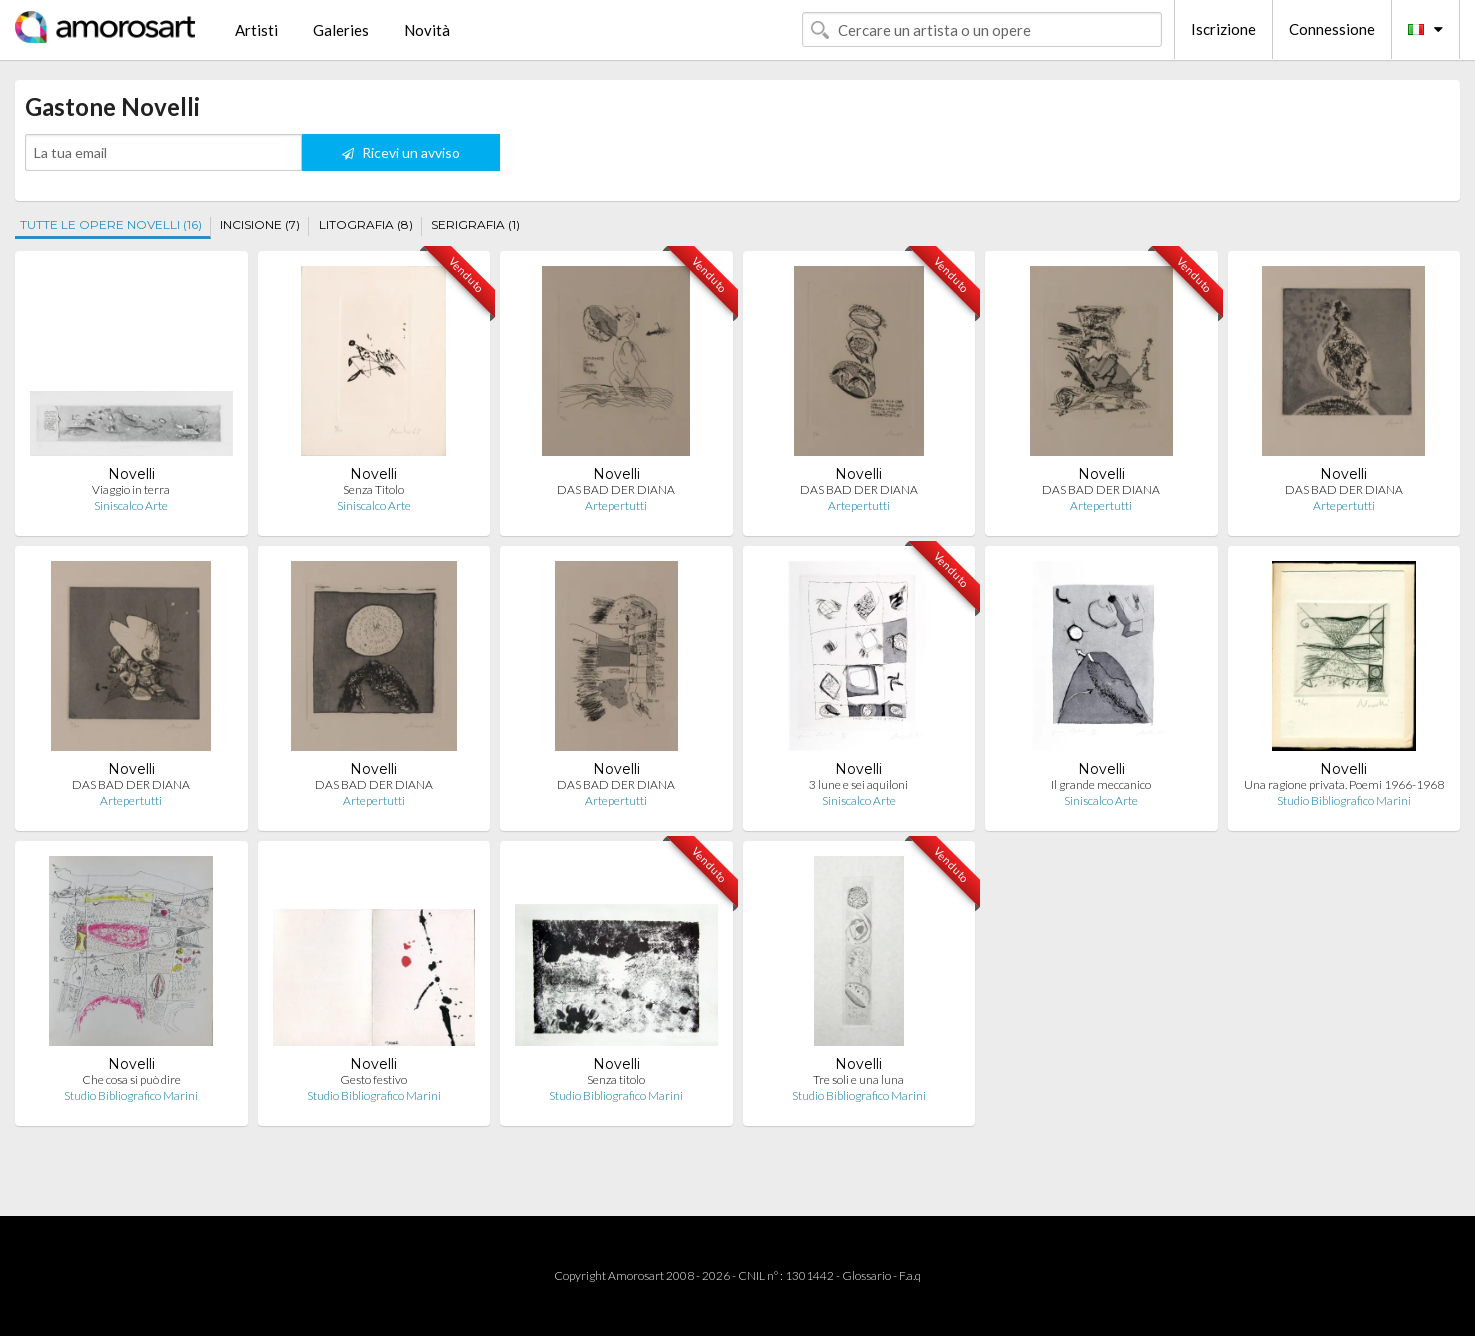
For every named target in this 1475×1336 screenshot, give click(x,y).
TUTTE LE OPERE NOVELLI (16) (111, 224)
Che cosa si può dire (131, 1079)
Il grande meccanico (1101, 784)
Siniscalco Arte (131, 505)
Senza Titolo (373, 489)
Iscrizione (1223, 29)
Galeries (341, 30)
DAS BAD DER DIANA (616, 489)
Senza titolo (616, 1079)
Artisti (256, 30)
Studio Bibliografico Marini (1344, 800)
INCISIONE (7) (260, 224)
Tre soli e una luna (858, 1079)
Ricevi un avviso (401, 152)
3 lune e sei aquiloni (858, 784)
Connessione (1332, 29)
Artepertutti (616, 505)
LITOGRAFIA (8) (366, 224)
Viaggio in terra (131, 489)
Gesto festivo (373, 1079)
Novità (427, 30)
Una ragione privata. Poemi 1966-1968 (1344, 784)
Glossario (866, 1275)
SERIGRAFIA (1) (475, 224)
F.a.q (910, 1275)
